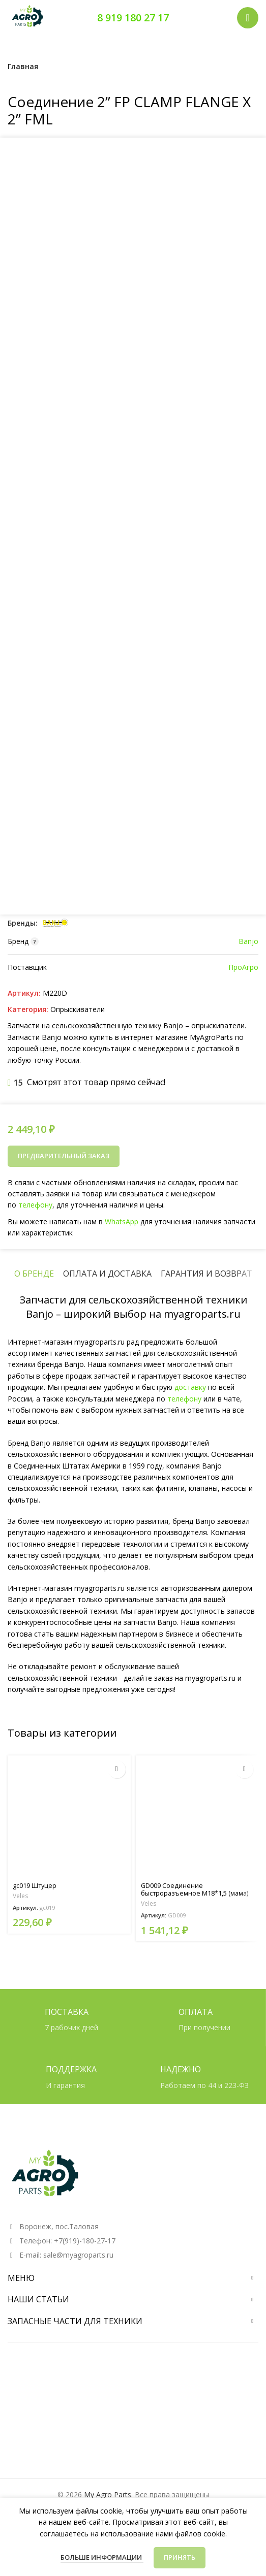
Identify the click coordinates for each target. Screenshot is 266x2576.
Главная (23, 66)
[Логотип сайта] (28, 17)
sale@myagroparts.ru (78, 2255)
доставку (190, 1387)
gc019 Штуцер (34, 1885)
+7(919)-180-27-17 (84, 2240)
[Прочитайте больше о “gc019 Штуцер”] (117, 1769)
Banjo (248, 941)
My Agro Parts (107, 2494)
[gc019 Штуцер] (69, 1816)
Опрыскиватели (77, 1009)
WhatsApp (122, 1220)
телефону (39, 1205)
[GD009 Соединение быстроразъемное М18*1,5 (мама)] (197, 1816)
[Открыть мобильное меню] (247, 18)
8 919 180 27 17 (133, 17)
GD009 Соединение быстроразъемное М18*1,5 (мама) (194, 1889)
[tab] (34, 1273)
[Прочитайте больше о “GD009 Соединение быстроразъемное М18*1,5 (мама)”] (244, 1769)
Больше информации (102, 2557)
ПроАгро (243, 967)
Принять (179, 2557)
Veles (20, 1896)
